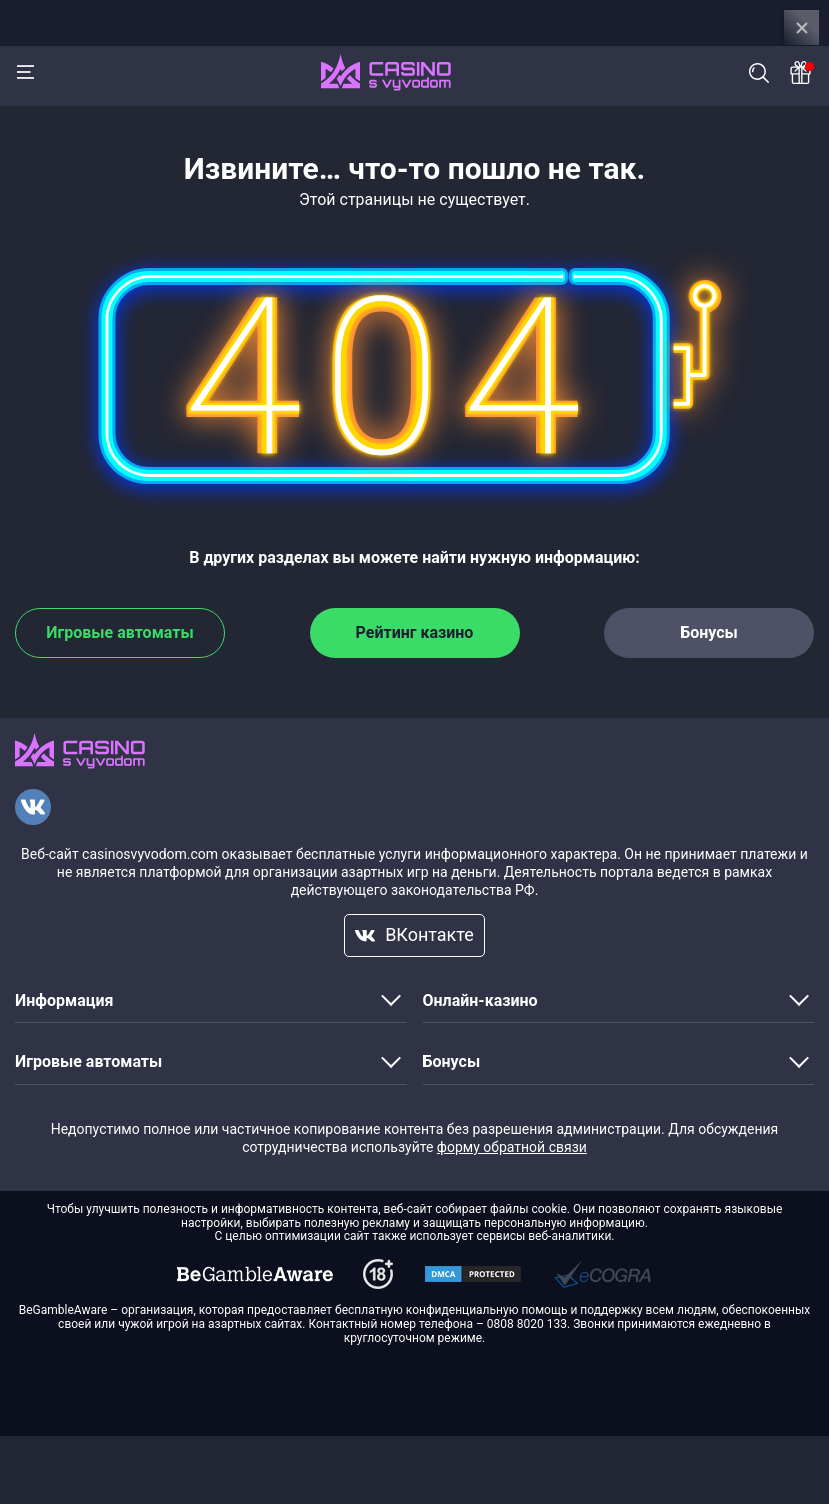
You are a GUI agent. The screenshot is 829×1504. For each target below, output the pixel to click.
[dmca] (255, 1274)
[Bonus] (801, 72)
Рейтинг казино (415, 632)
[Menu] (25, 72)
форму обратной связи (512, 1147)
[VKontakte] (33, 807)
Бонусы (709, 632)
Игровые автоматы (119, 632)
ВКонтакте (414, 934)
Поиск (759, 73)
